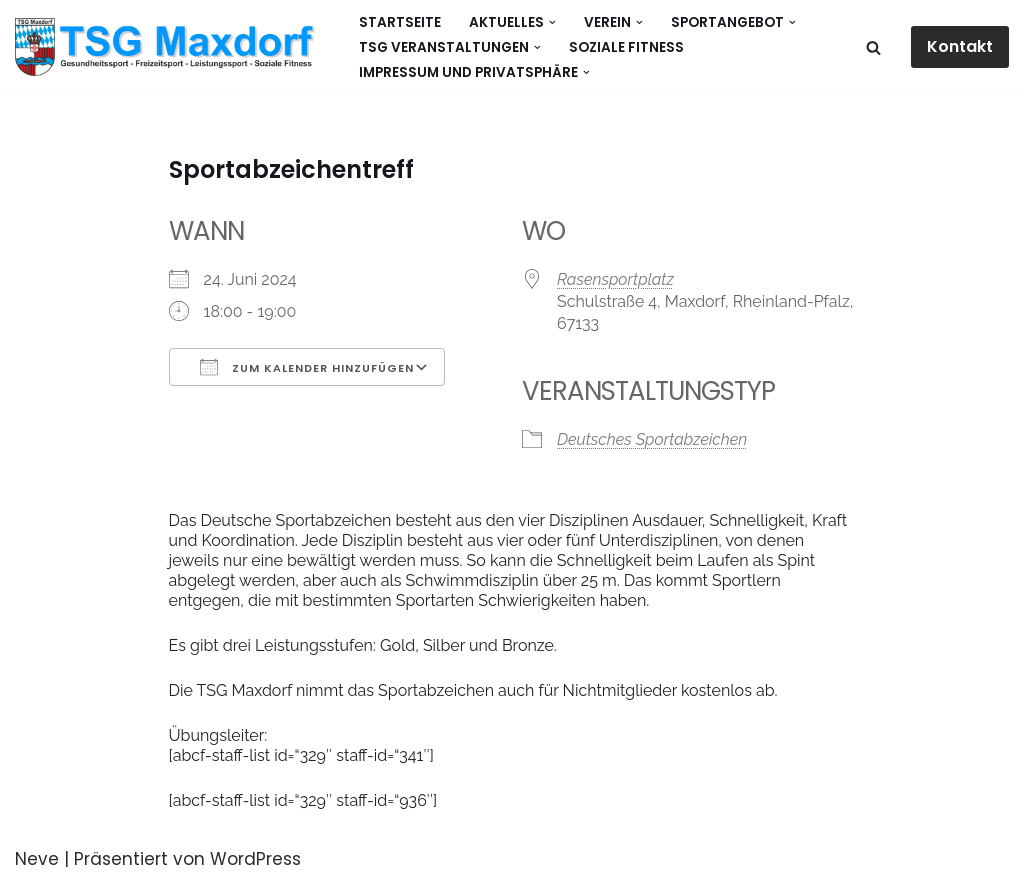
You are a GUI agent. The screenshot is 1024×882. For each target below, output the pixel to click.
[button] (552, 22)
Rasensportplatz (615, 279)
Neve (37, 859)
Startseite (400, 22)
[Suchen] (873, 47)
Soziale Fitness (626, 47)
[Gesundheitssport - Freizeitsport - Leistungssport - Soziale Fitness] (170, 47)
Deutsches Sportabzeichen (652, 439)
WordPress (255, 859)
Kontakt (960, 46)
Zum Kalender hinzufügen (307, 367)
